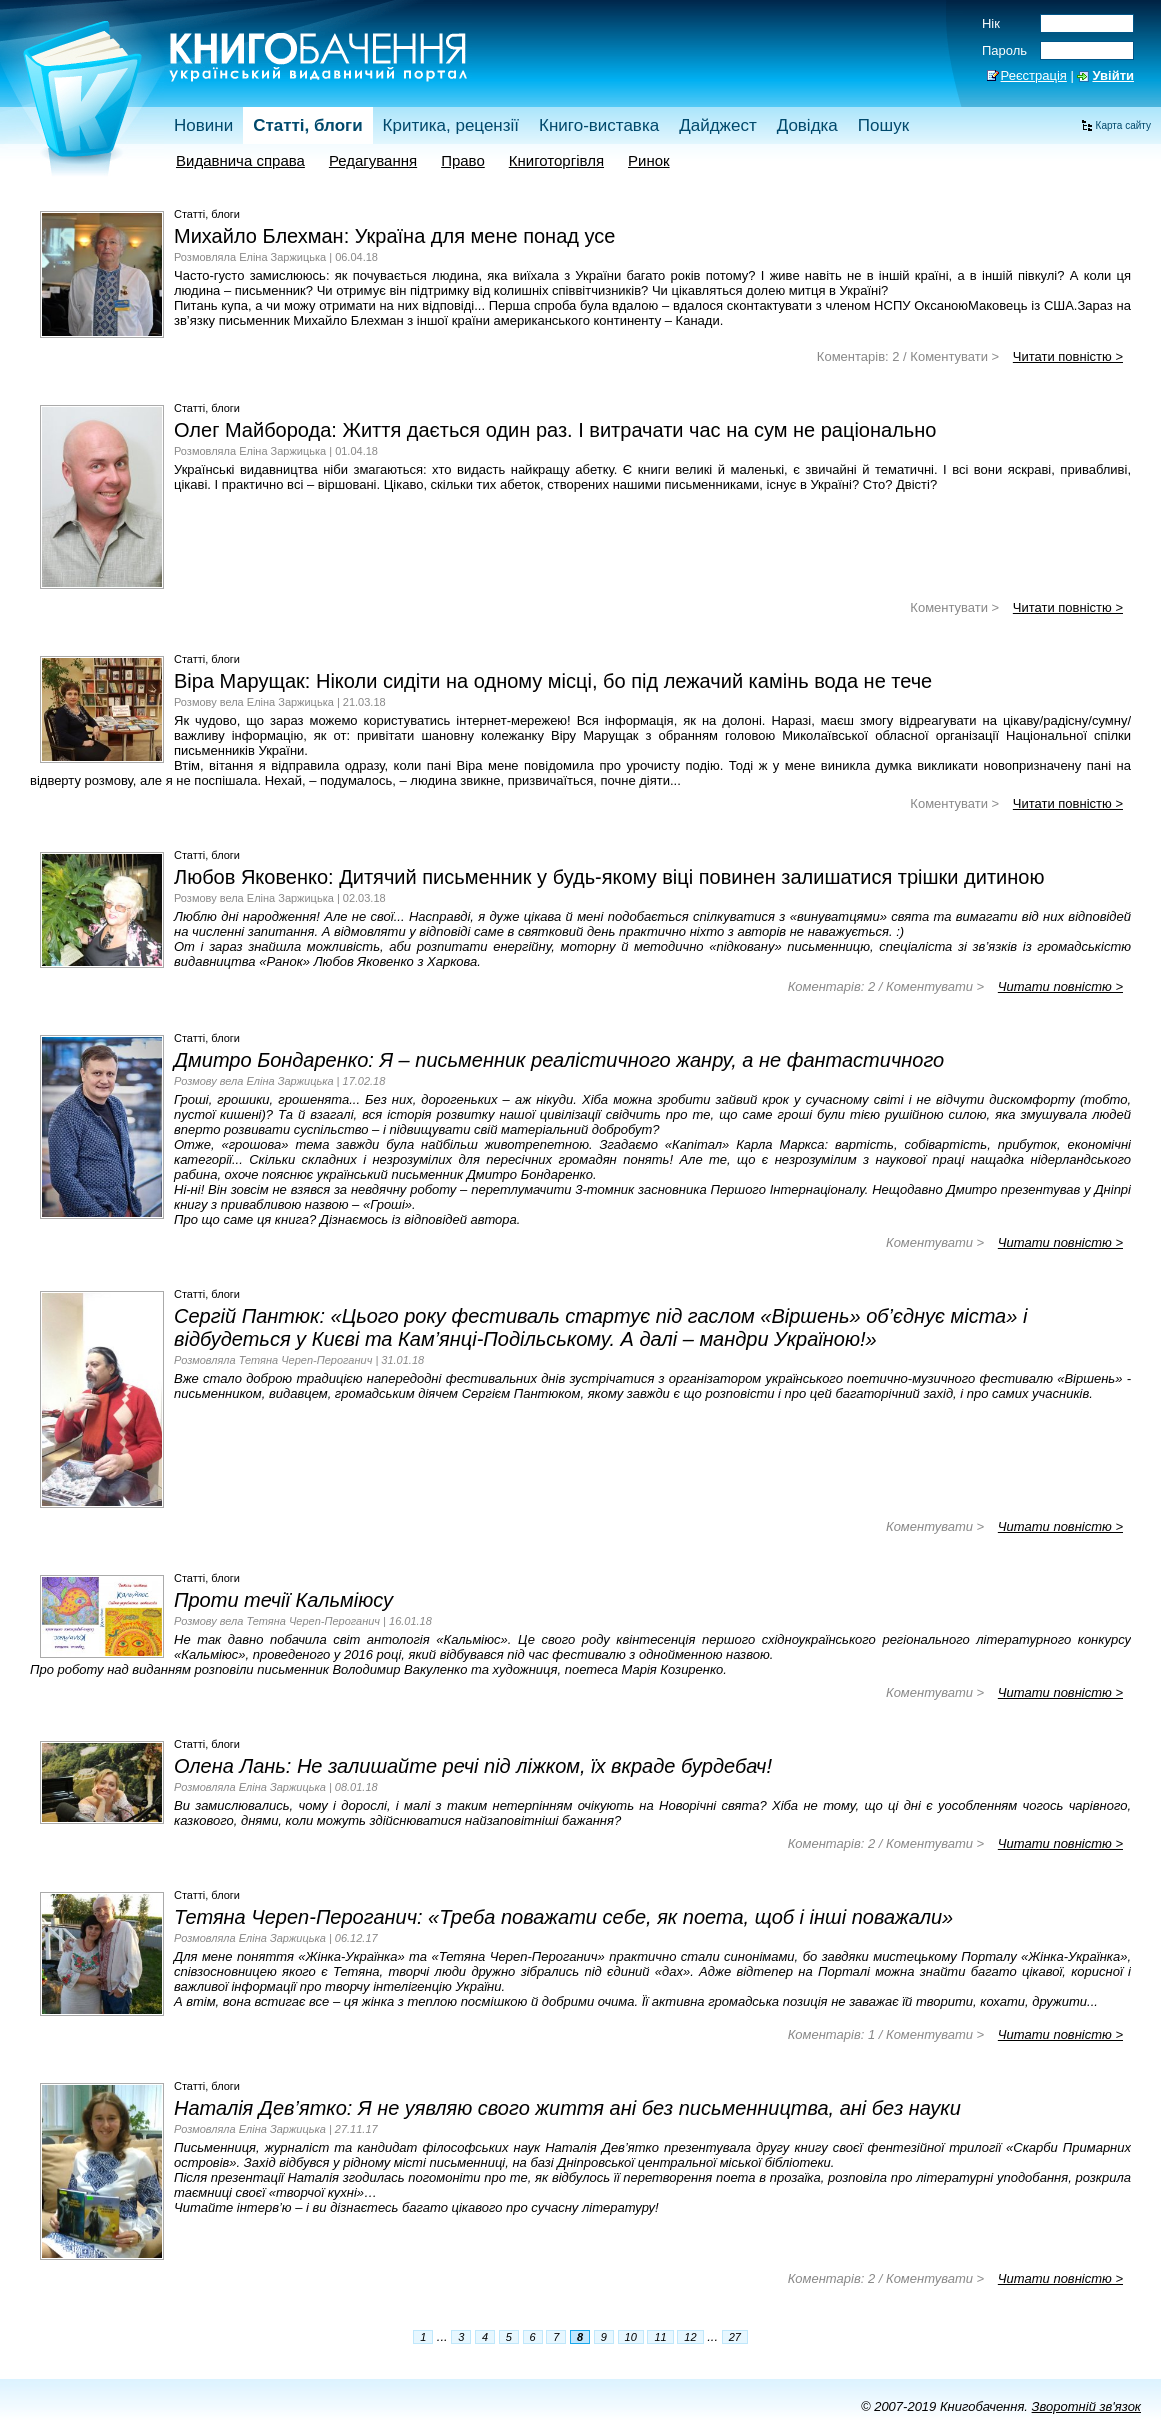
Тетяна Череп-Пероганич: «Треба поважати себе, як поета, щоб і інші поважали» (563, 1917)
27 (735, 2337)
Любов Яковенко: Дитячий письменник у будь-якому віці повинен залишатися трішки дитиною (609, 877)
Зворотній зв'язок (1086, 2406)
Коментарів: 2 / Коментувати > (908, 356)
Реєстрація (1034, 75)
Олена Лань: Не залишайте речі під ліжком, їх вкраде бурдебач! (473, 1766)
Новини (203, 125)
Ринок (649, 160)
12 (690, 2337)
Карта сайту (1123, 125)
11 (660, 2337)
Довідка (807, 125)
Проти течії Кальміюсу (283, 1600)
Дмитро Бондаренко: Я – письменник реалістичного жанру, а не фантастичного (559, 1060)
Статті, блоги (307, 125)
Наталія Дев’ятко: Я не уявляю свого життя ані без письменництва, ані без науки (567, 2108)
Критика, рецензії (451, 125)
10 (631, 2337)
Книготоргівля (556, 160)
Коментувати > (954, 607)
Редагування (373, 160)
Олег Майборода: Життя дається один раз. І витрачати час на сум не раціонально (555, 430)
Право (463, 160)
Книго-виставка (599, 125)
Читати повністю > (1068, 356)
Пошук (883, 125)
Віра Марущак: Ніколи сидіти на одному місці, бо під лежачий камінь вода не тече (553, 681)
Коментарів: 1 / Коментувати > (886, 2034)
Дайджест (718, 125)
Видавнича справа (240, 160)
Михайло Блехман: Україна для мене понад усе (394, 236)
